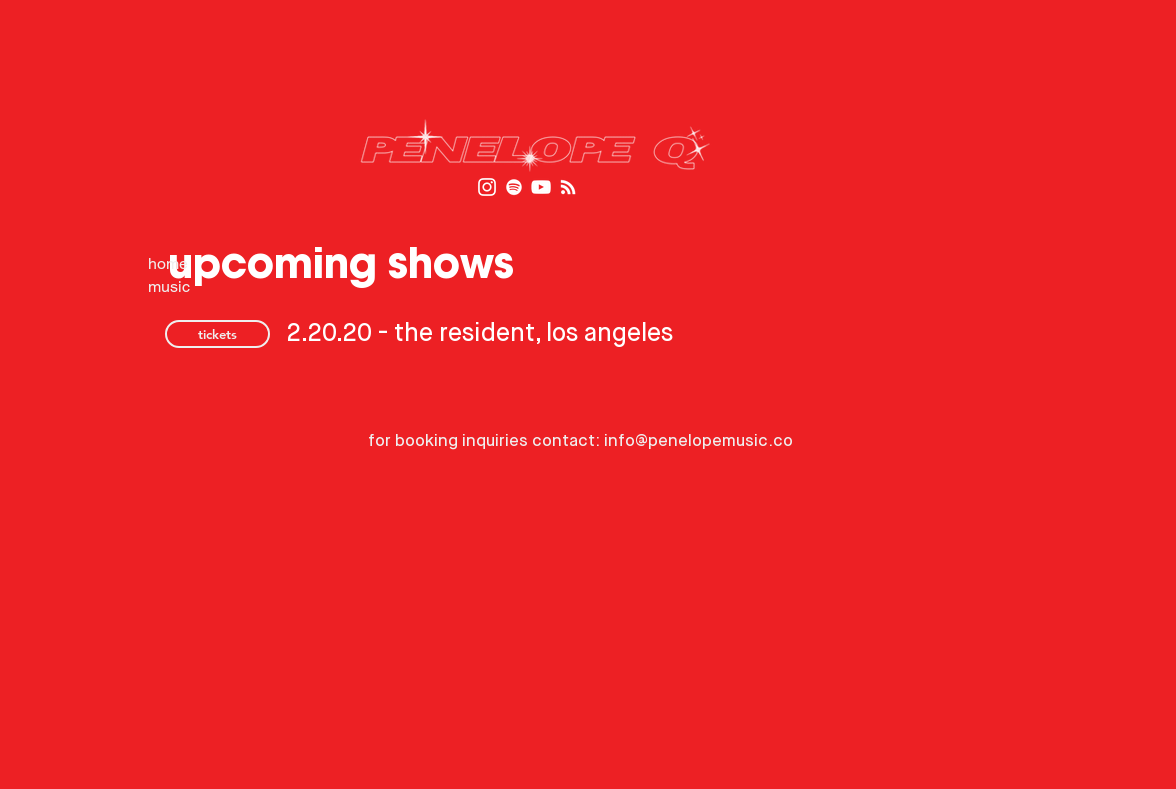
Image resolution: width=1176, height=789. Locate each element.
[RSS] (568, 187)
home (168, 263)
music (169, 286)
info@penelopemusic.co (698, 441)
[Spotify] (514, 187)
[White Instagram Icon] (487, 187)
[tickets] (217, 334)
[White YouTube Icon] (541, 187)
